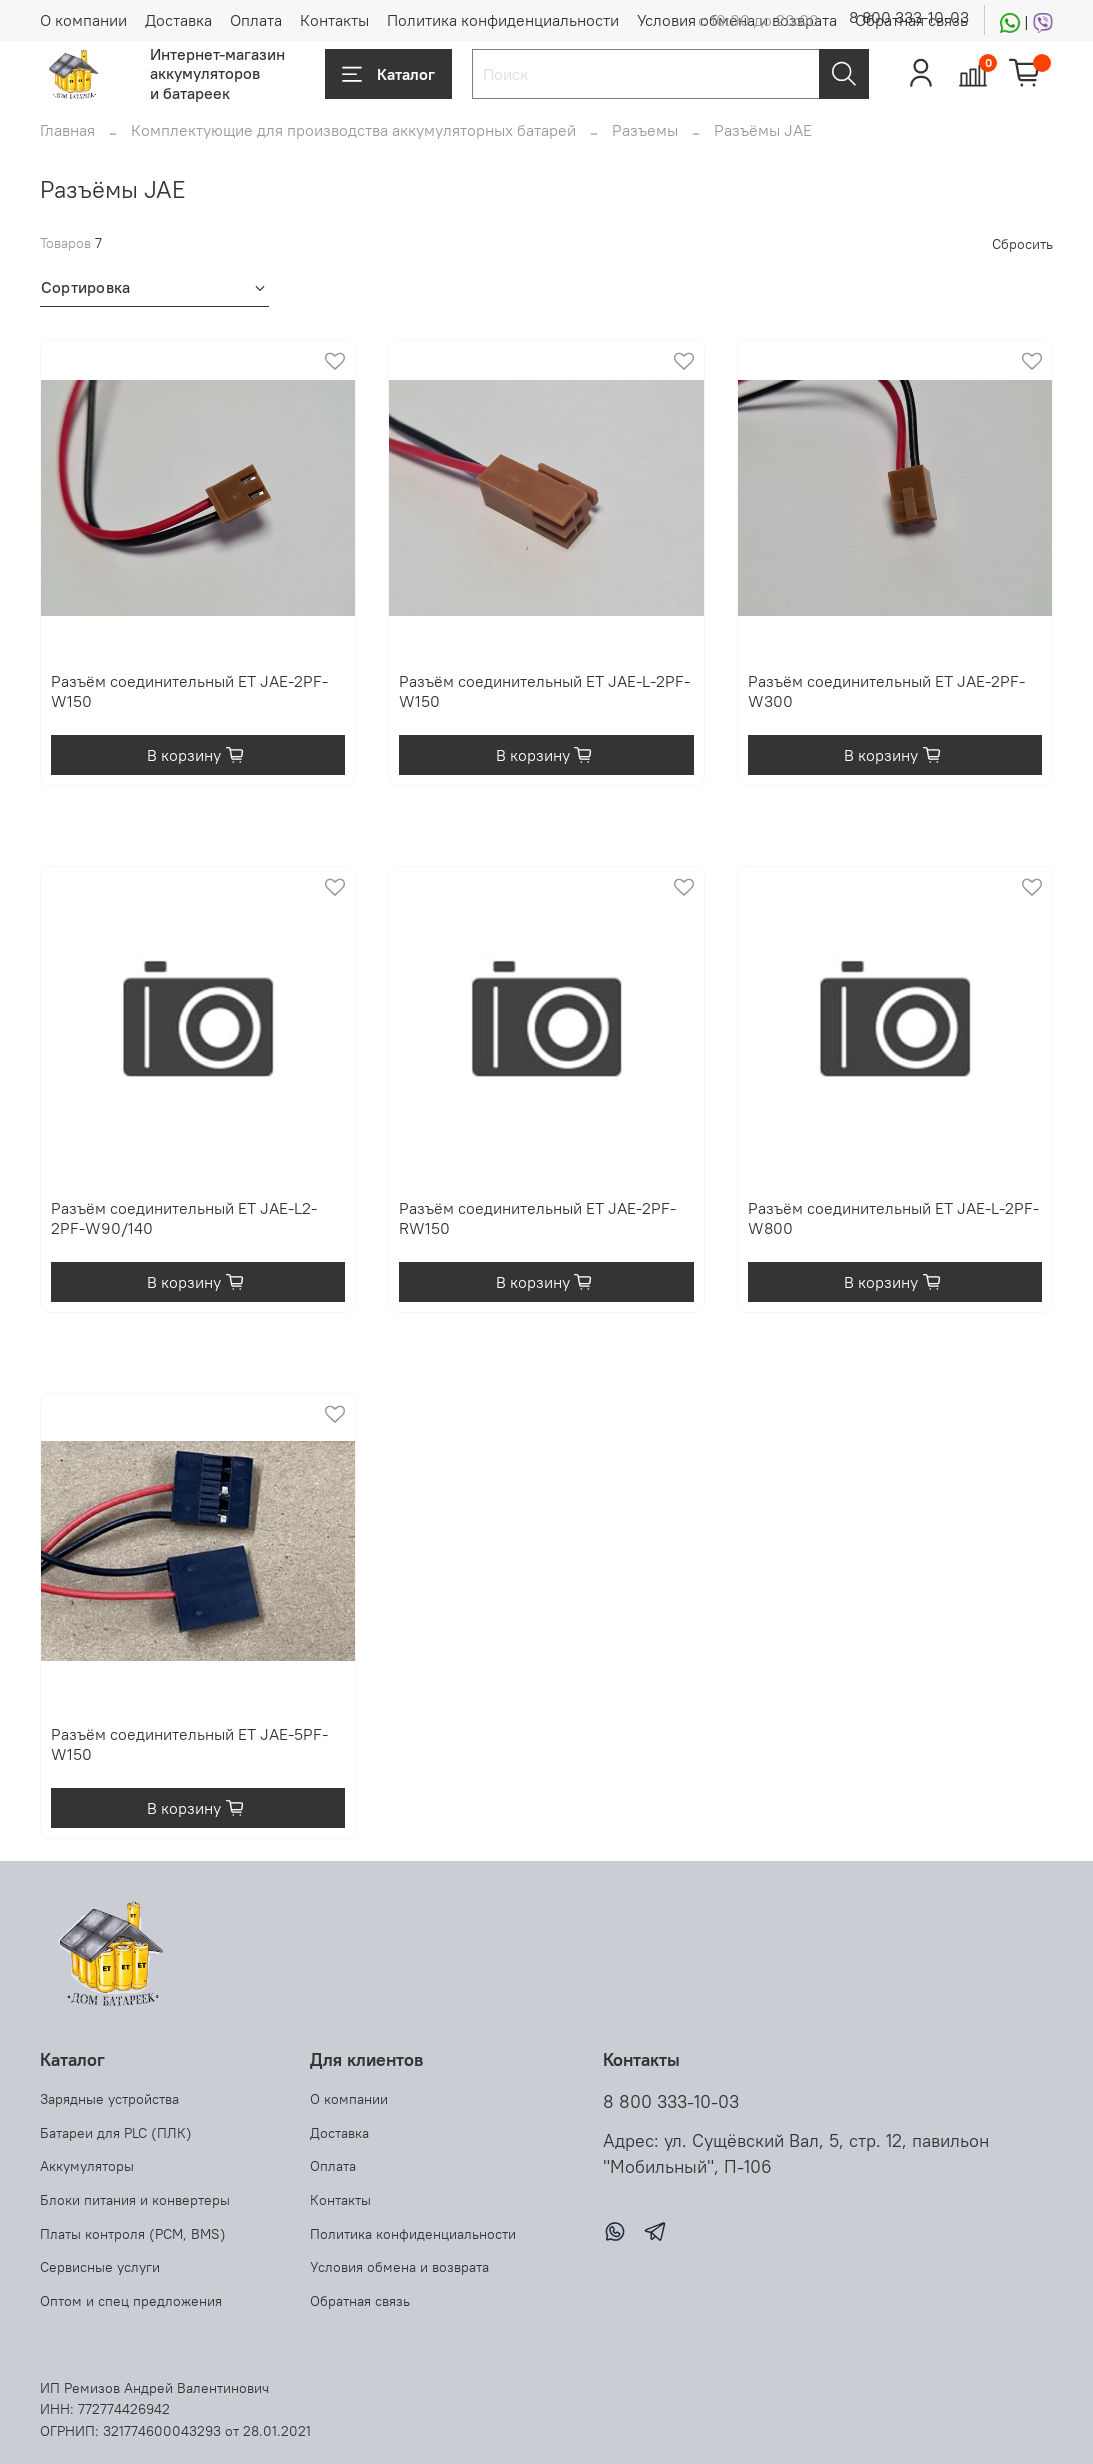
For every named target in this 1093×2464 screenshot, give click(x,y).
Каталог (388, 74)
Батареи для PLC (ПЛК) (116, 2133)
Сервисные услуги (100, 2267)
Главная (67, 130)
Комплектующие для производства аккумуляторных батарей (353, 130)
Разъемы (645, 130)
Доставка (178, 20)
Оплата (256, 20)
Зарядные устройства (109, 2099)
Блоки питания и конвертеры (135, 2200)
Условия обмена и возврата (399, 2267)
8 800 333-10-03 (909, 17)
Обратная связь (360, 2301)
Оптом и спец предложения (131, 2301)
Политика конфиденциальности (503, 20)
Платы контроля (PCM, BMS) (133, 2234)
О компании (83, 20)
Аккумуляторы (87, 2166)
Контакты (334, 20)
